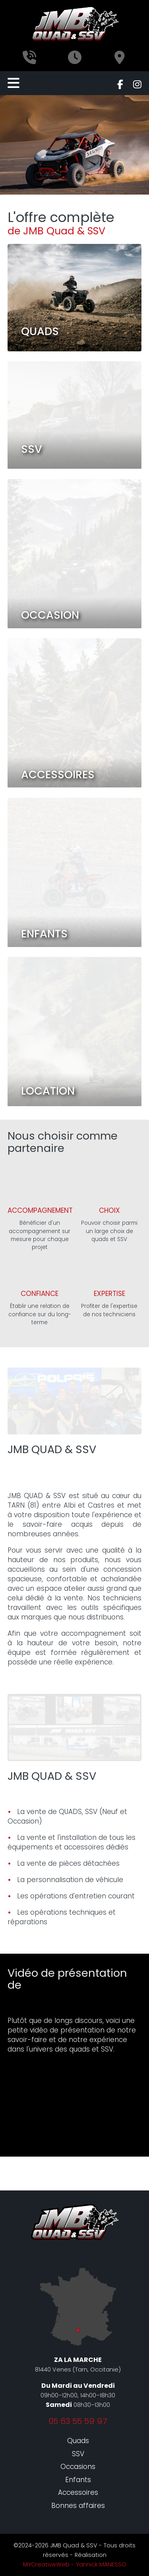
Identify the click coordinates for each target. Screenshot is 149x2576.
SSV (78, 2454)
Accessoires (78, 2492)
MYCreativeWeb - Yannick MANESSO (74, 2564)
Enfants (78, 2479)
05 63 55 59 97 (77, 2421)
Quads (78, 2440)
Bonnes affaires (78, 2505)
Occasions (77, 2466)
